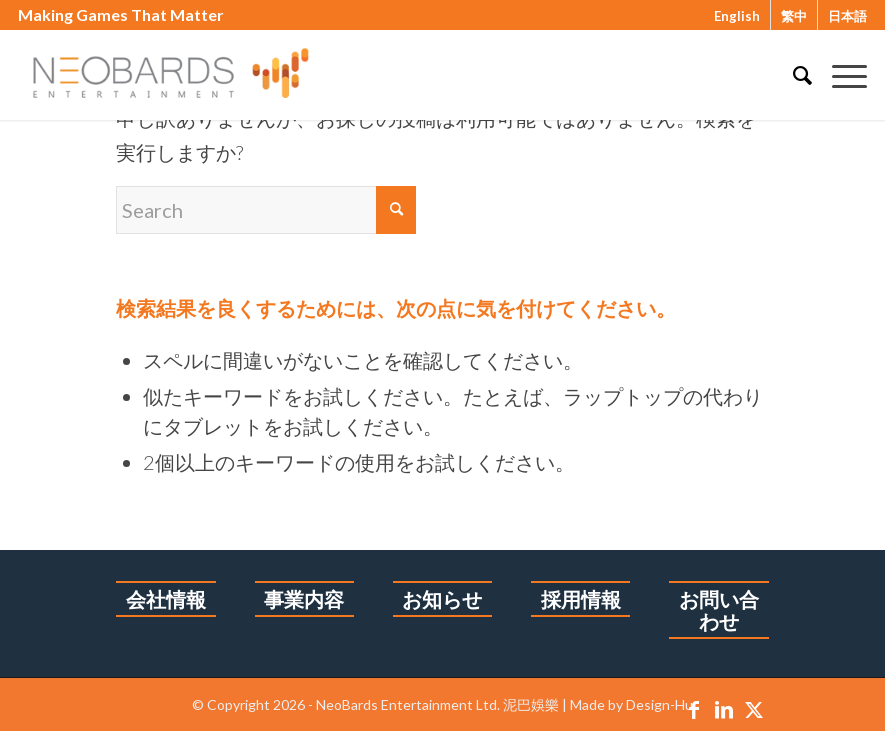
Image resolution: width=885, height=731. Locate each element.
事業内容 (304, 599)
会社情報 (166, 599)
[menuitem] (792, 75)
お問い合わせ (719, 610)
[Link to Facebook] (694, 709)
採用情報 (581, 599)
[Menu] (839, 75)
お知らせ (442, 599)
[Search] (792, 75)
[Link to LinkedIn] (724, 709)
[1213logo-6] (190, 75)
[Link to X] (754, 709)
